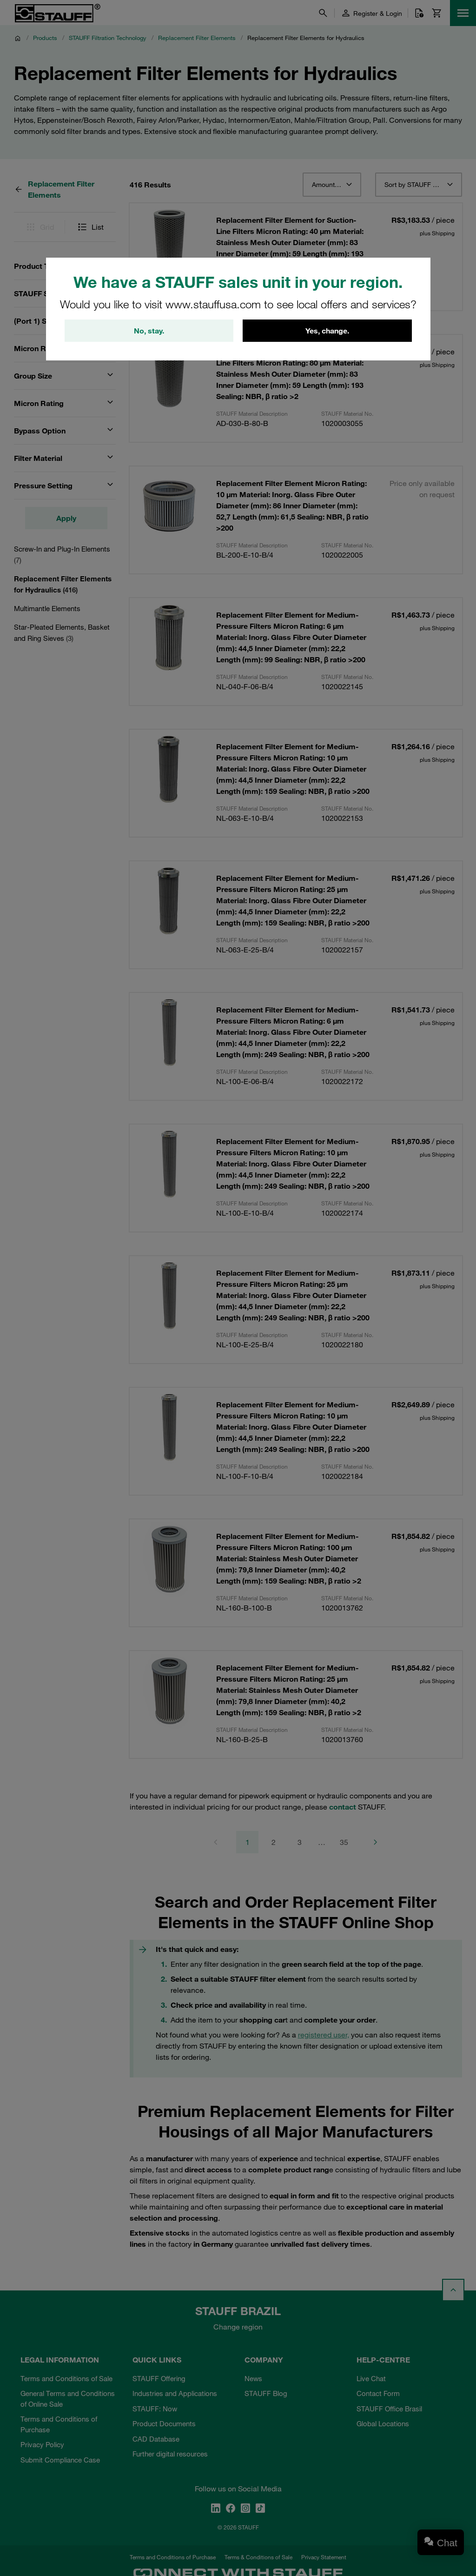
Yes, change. (327, 330)
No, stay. (149, 330)
